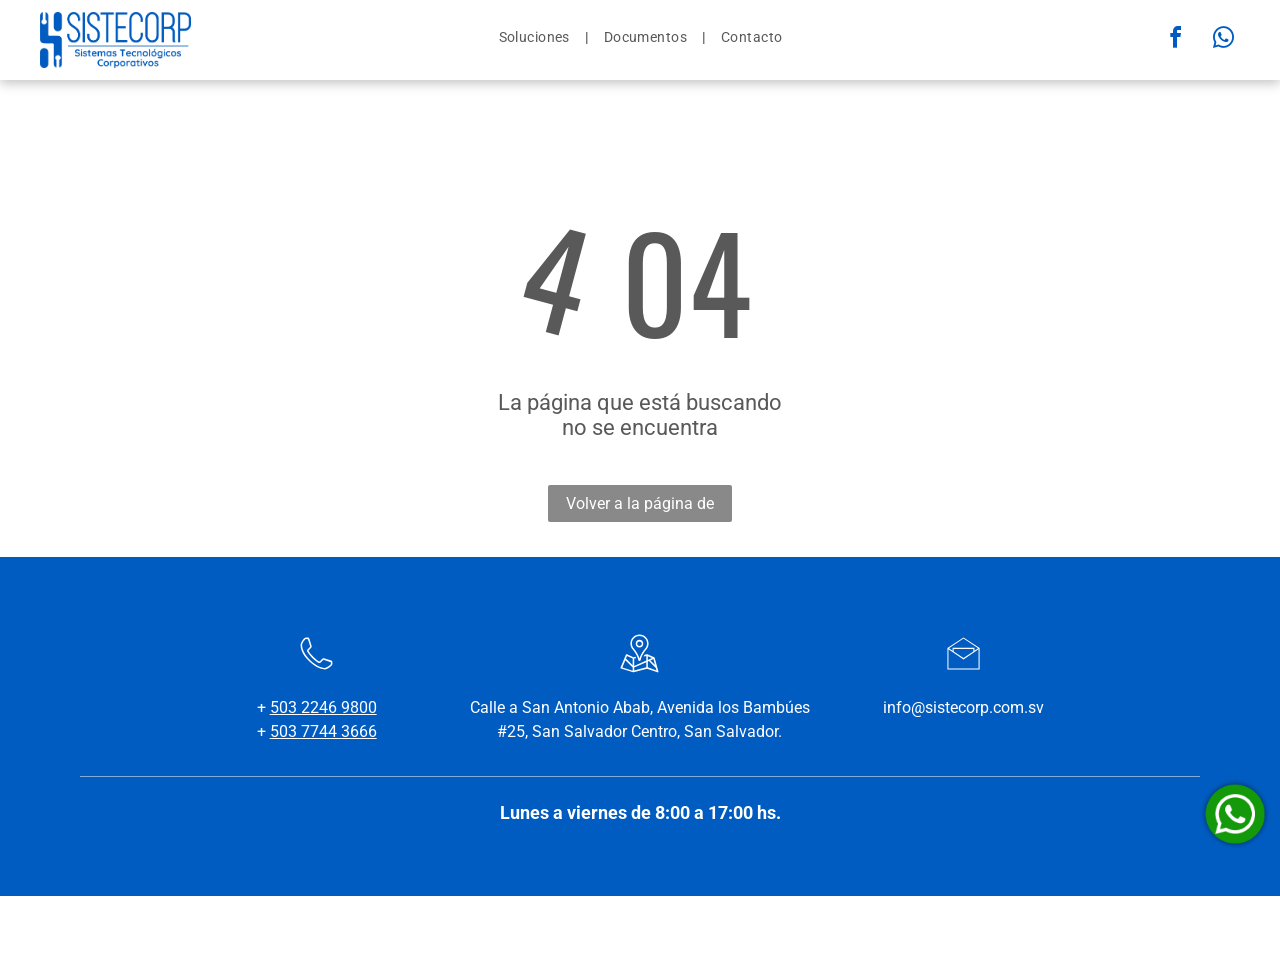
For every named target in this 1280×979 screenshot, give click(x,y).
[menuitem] (536, 37)
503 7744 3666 (323, 731)
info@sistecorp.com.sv (963, 707)
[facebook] (1176, 40)
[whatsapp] (1224, 40)
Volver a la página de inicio (640, 508)
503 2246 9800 (323, 707)
